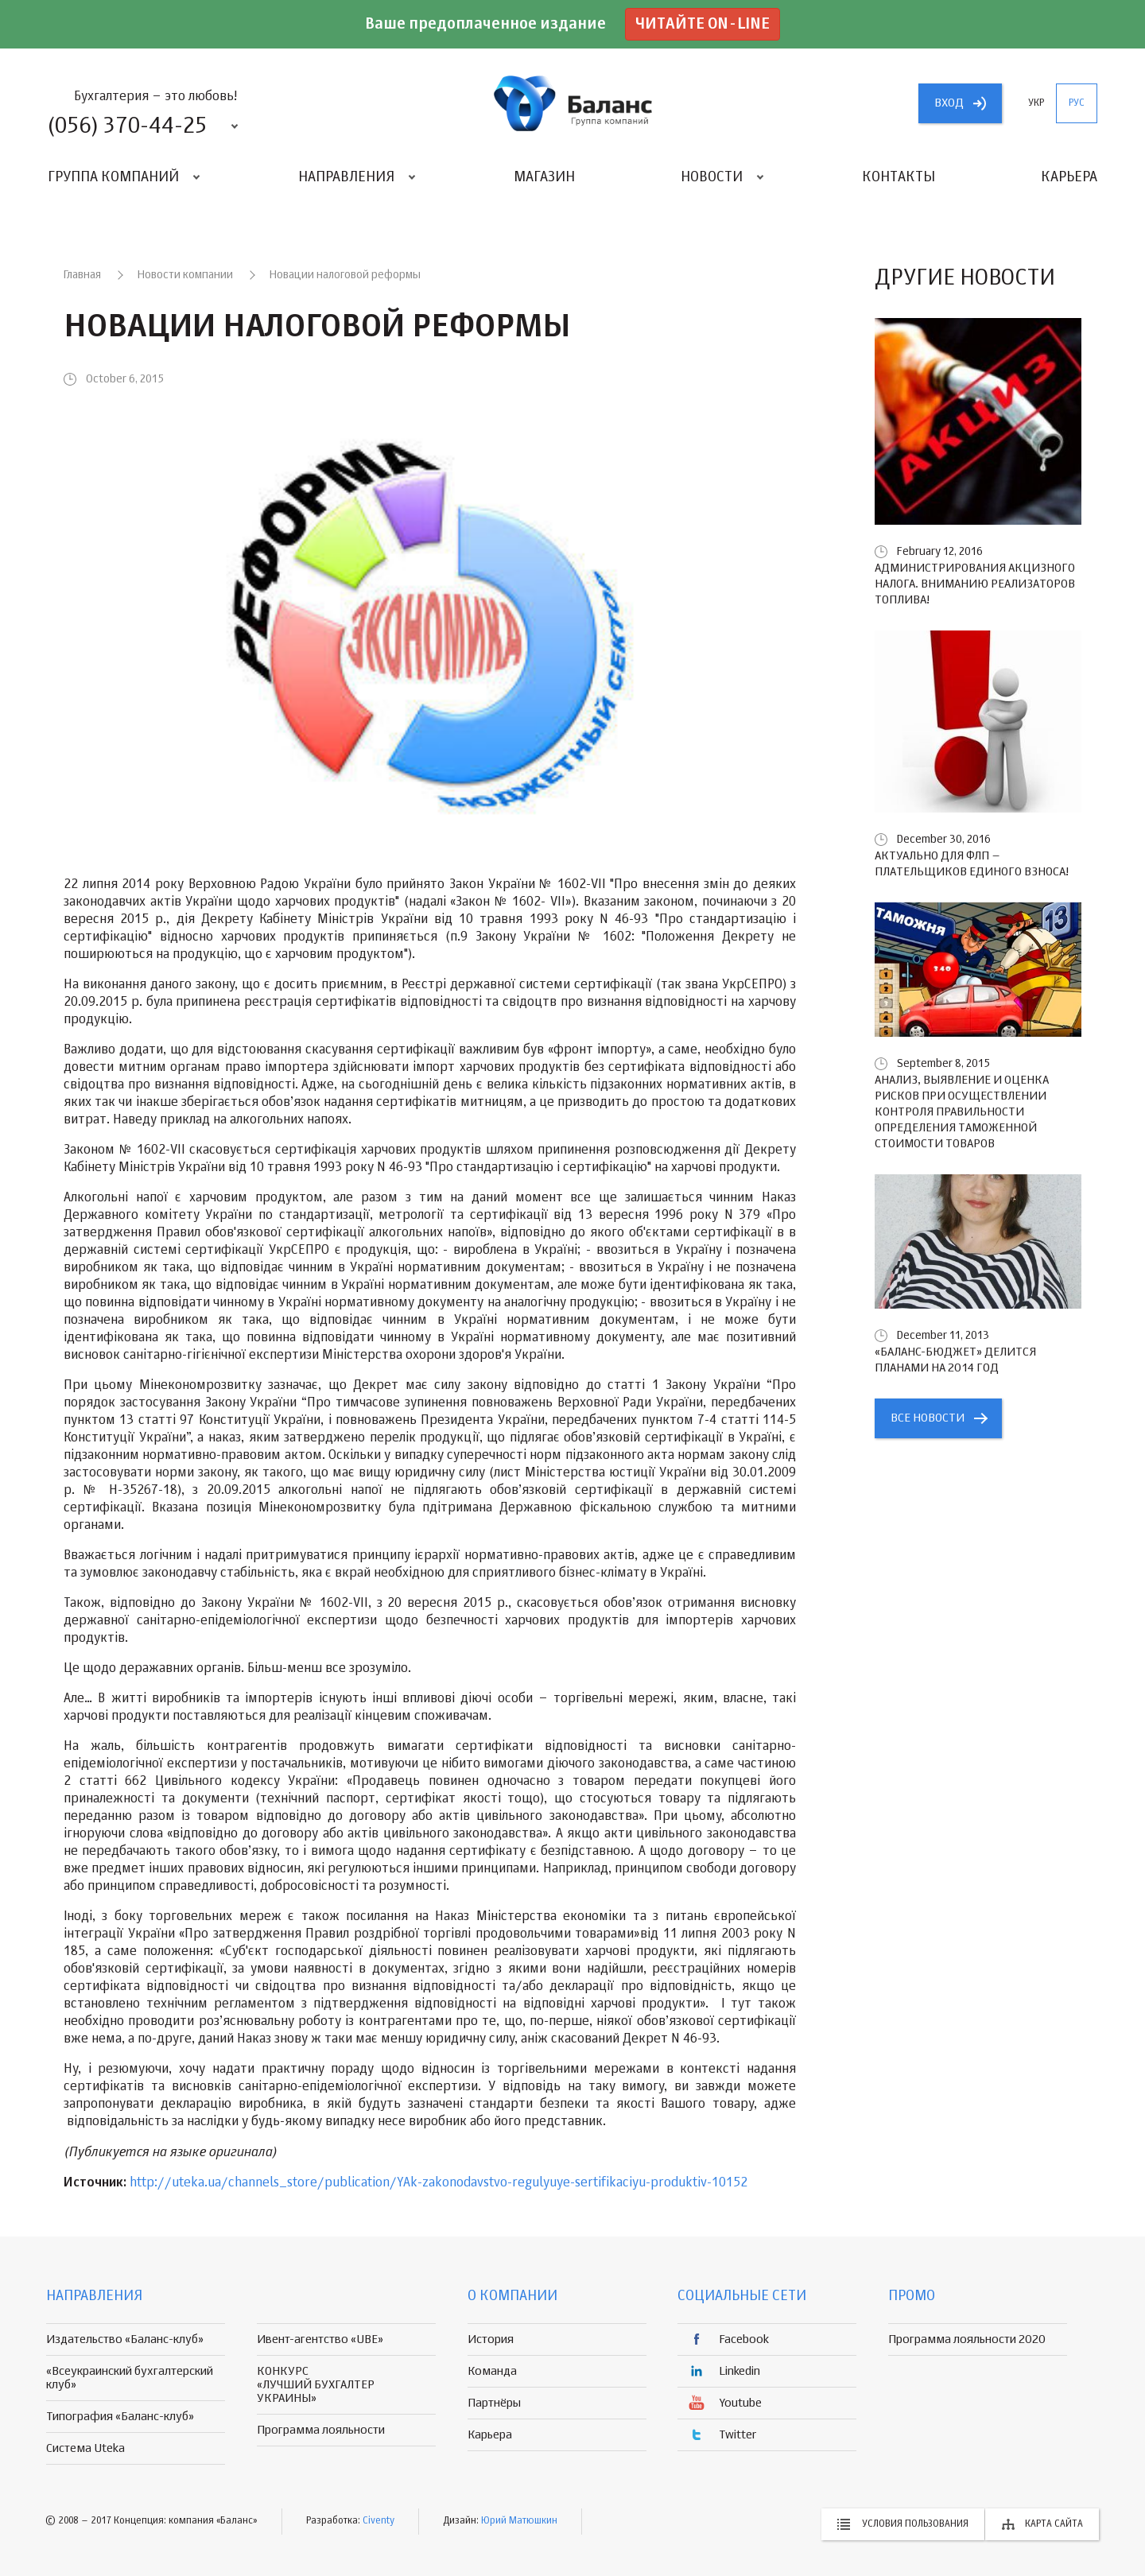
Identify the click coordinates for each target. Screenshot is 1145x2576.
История (491, 2339)
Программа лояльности (321, 2430)
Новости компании (185, 275)
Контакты (898, 177)
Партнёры (494, 2403)
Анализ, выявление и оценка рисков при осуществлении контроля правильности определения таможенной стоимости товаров (962, 1112)
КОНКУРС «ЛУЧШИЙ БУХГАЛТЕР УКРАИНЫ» (316, 2384)
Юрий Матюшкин (519, 2521)
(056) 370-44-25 (127, 126)
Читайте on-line (702, 24)
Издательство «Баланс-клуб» (125, 2339)
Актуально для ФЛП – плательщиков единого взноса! (972, 864)
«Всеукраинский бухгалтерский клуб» (129, 2378)
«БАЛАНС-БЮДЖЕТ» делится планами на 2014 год (955, 1360)
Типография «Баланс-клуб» (120, 2417)
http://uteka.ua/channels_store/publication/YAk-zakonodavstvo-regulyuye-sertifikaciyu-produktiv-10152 (438, 2183)
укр (1036, 103)
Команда (492, 2371)
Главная (82, 275)
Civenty (378, 2521)
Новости (712, 177)
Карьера (1069, 177)
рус (1077, 103)
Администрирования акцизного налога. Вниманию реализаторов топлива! (975, 584)
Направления (346, 177)
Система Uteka (85, 2448)
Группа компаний (113, 177)
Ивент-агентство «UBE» (320, 2339)
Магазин (544, 177)
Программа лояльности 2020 (967, 2339)
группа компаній (572, 103)
